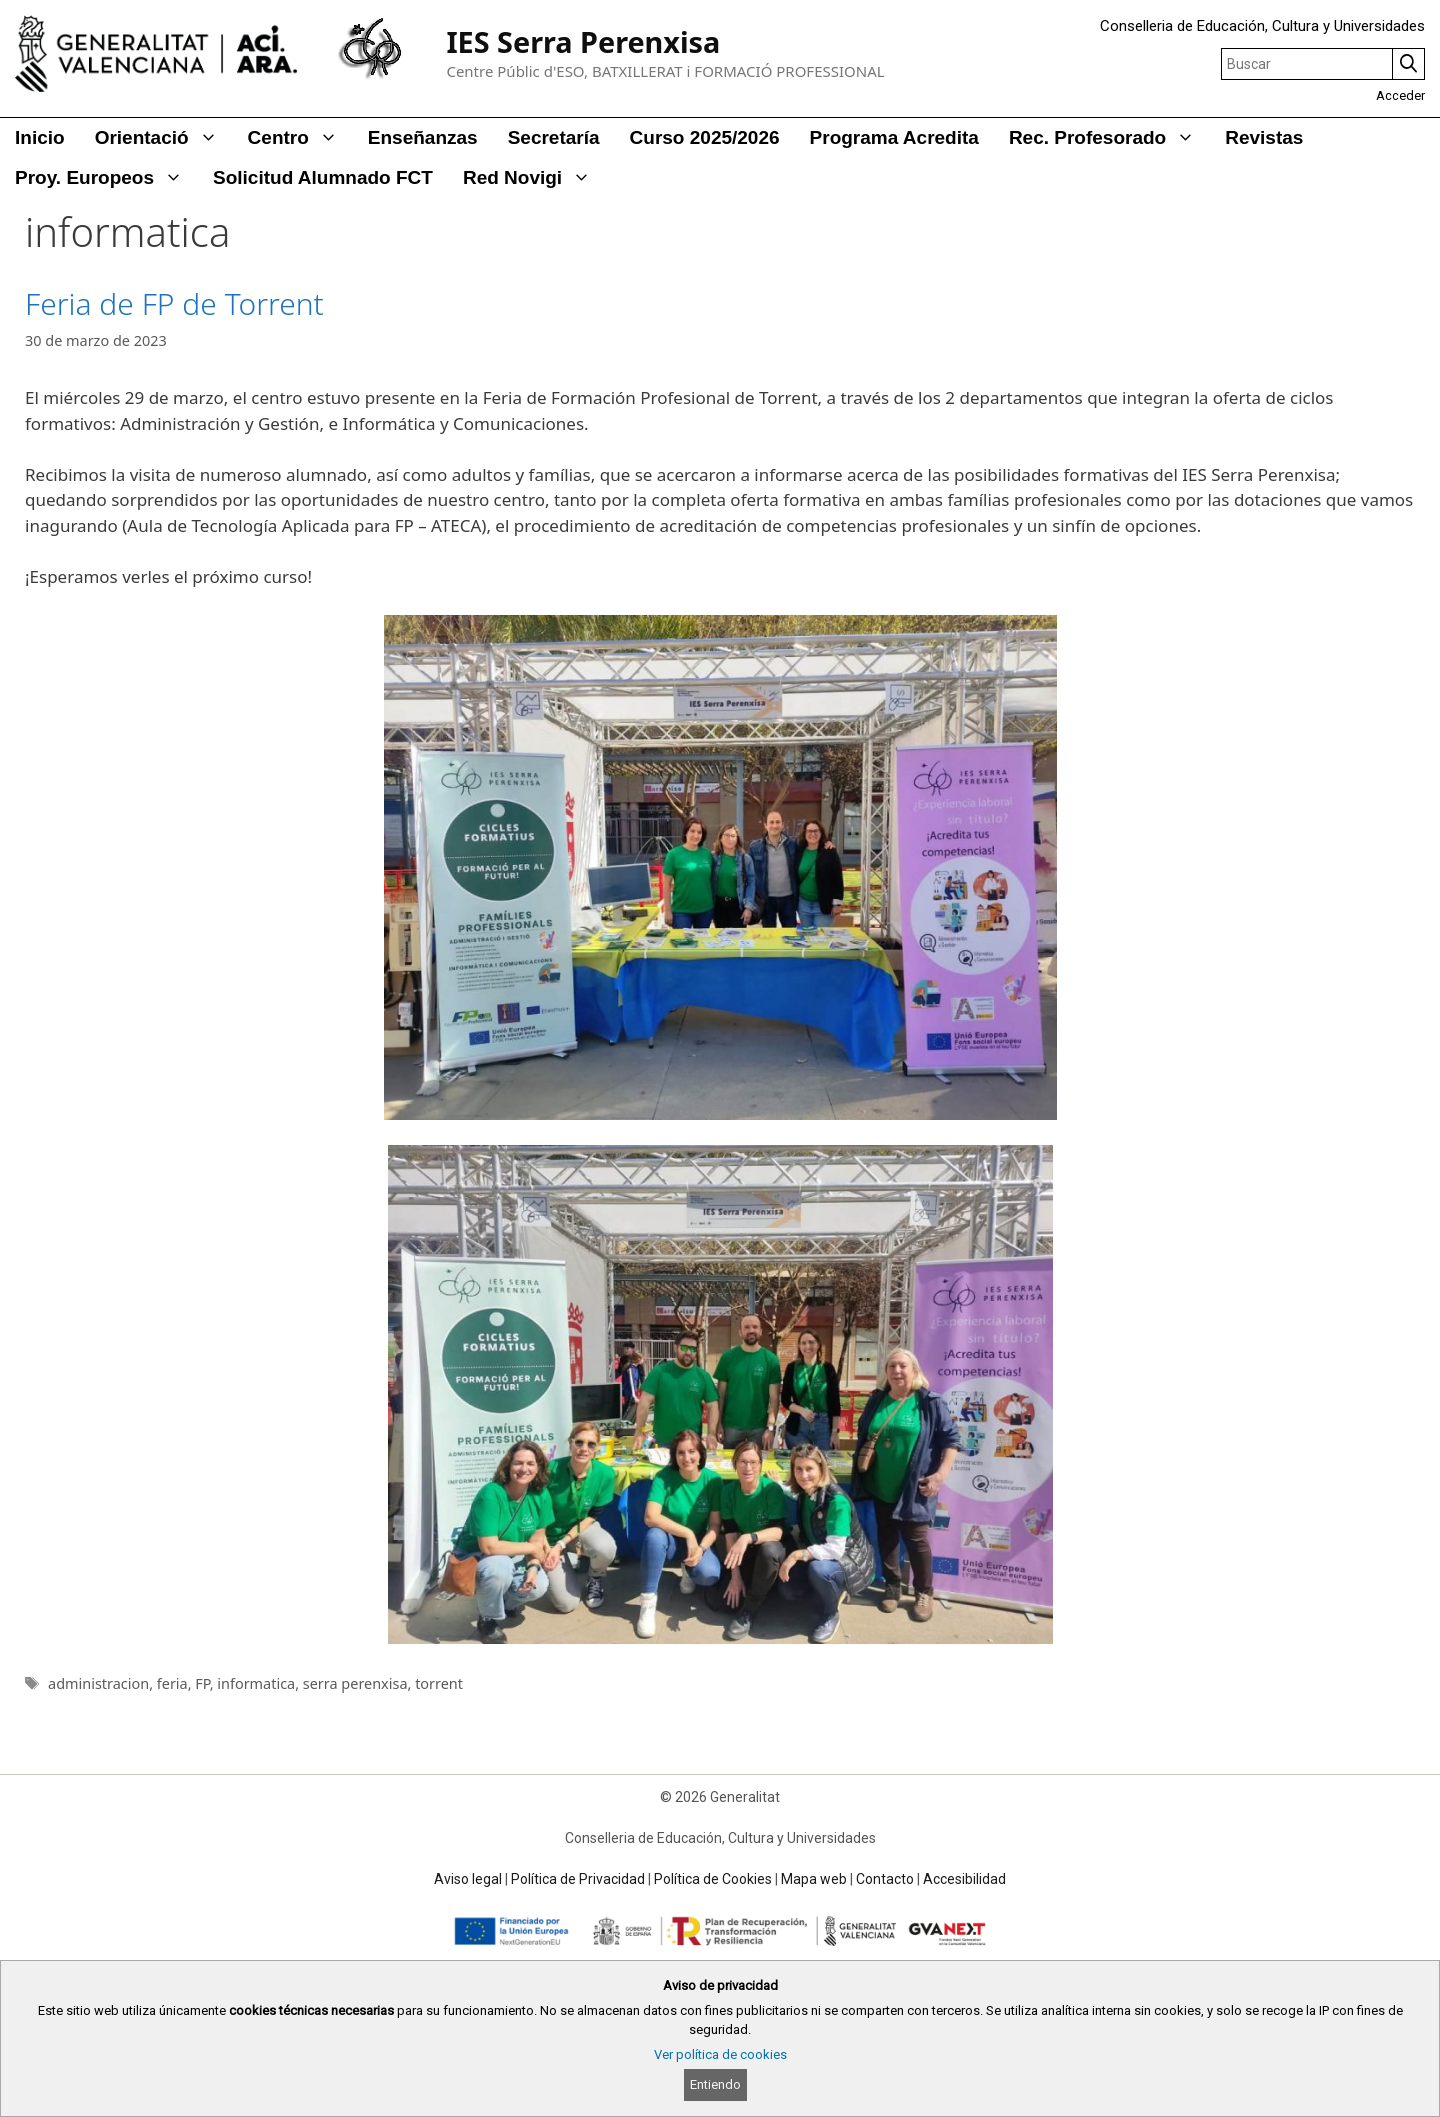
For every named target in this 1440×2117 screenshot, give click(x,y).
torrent (439, 1683)
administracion (98, 1683)
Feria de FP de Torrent (174, 303)
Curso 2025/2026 (705, 137)
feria (172, 1683)
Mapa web (814, 1879)
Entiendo (715, 2084)
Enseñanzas (423, 137)
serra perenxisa (355, 1683)
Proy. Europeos (106, 178)
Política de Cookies (713, 1879)
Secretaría (554, 137)
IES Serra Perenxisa (583, 41)
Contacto (885, 1879)
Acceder (1400, 95)
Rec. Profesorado (1109, 138)
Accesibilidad (964, 1879)
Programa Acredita (894, 137)
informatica (256, 1683)
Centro (300, 138)
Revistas (1264, 137)
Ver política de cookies (720, 2054)
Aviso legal (468, 1879)
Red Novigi (534, 178)
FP (202, 1683)
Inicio (40, 137)
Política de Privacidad (578, 1879)
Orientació (164, 138)
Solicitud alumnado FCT (323, 177)
